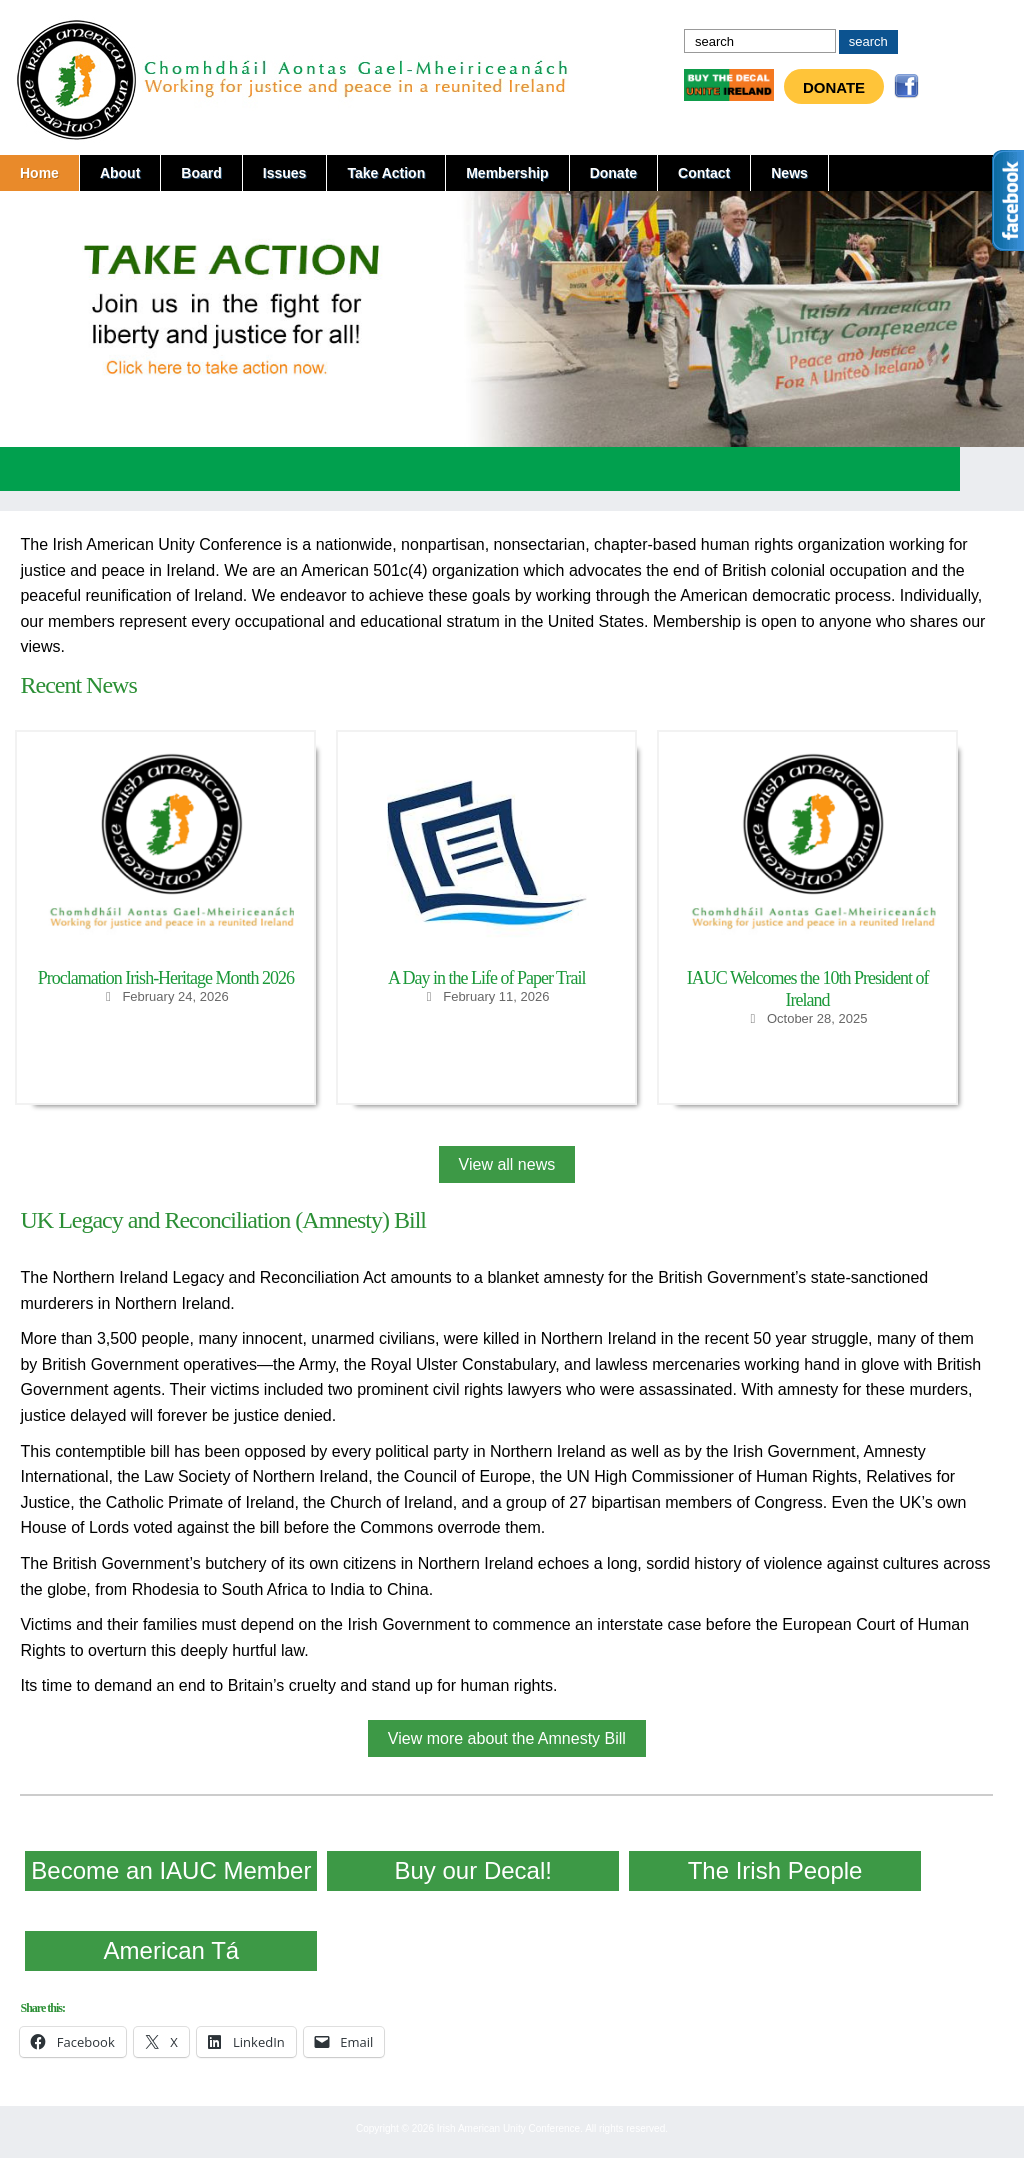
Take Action (386, 173)
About (120, 173)
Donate (834, 87)
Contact (704, 173)
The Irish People (775, 1870)
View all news (507, 1164)
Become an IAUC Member (171, 1870)
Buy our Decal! (473, 1870)
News (789, 173)
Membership (507, 173)
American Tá (172, 1950)
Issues (285, 173)
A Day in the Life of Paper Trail (486, 978)
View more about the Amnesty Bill (507, 1738)
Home (39, 173)
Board (201, 173)
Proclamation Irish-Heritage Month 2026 (166, 978)
